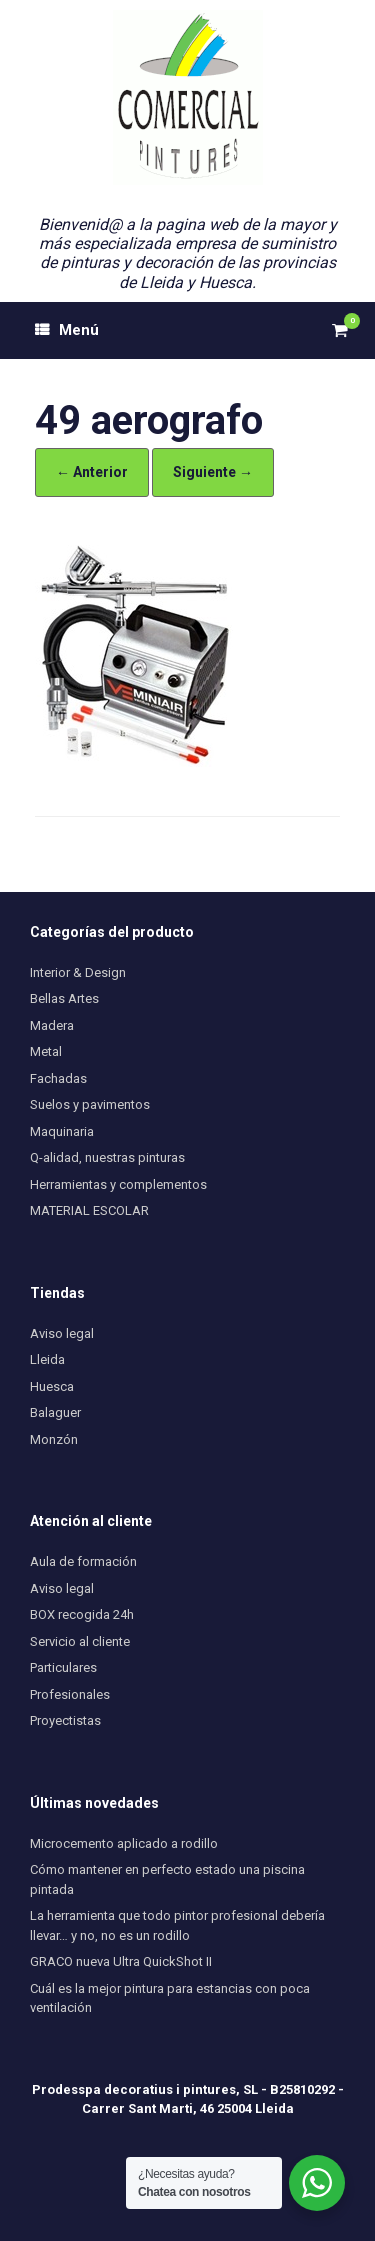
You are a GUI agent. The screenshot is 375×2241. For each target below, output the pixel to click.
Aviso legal (62, 1333)
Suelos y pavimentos (90, 1104)
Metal (46, 1051)
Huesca (52, 1386)
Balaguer (55, 1412)
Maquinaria (62, 1131)
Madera (52, 1025)
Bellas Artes (64, 998)
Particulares (63, 1667)
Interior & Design (78, 972)
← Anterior (92, 472)
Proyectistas (65, 1720)
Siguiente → (213, 472)
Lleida (47, 1359)
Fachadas (58, 1078)
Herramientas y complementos (118, 1184)
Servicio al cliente (80, 1641)
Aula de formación (83, 1561)
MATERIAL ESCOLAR (89, 1210)
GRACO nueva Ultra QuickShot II (121, 1961)
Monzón (54, 1439)
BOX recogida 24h (82, 1614)
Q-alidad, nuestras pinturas (107, 1157)
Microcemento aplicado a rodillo (124, 1843)
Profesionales (70, 1694)
